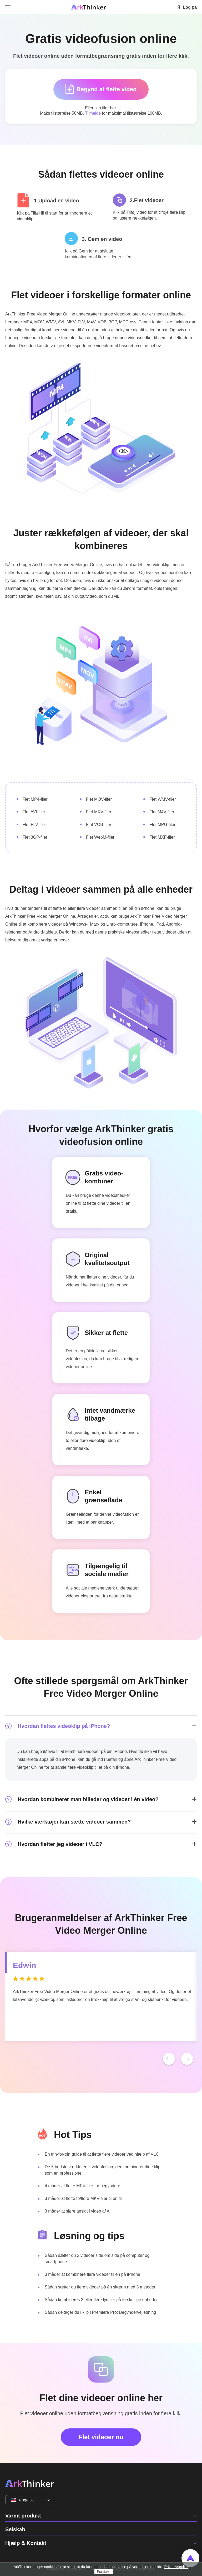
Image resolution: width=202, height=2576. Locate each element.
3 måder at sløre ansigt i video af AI (78, 2211)
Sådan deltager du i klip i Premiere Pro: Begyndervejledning (100, 2312)
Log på (186, 7)
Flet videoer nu (101, 2437)
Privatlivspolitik (176, 2567)
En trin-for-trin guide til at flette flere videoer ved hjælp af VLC (102, 2154)
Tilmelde (93, 113)
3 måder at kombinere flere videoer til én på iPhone (92, 2274)
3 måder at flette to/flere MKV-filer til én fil (83, 2198)
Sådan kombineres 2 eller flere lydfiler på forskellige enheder (101, 2299)
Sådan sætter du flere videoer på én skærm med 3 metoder (100, 2287)
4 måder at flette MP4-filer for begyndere (82, 2186)
